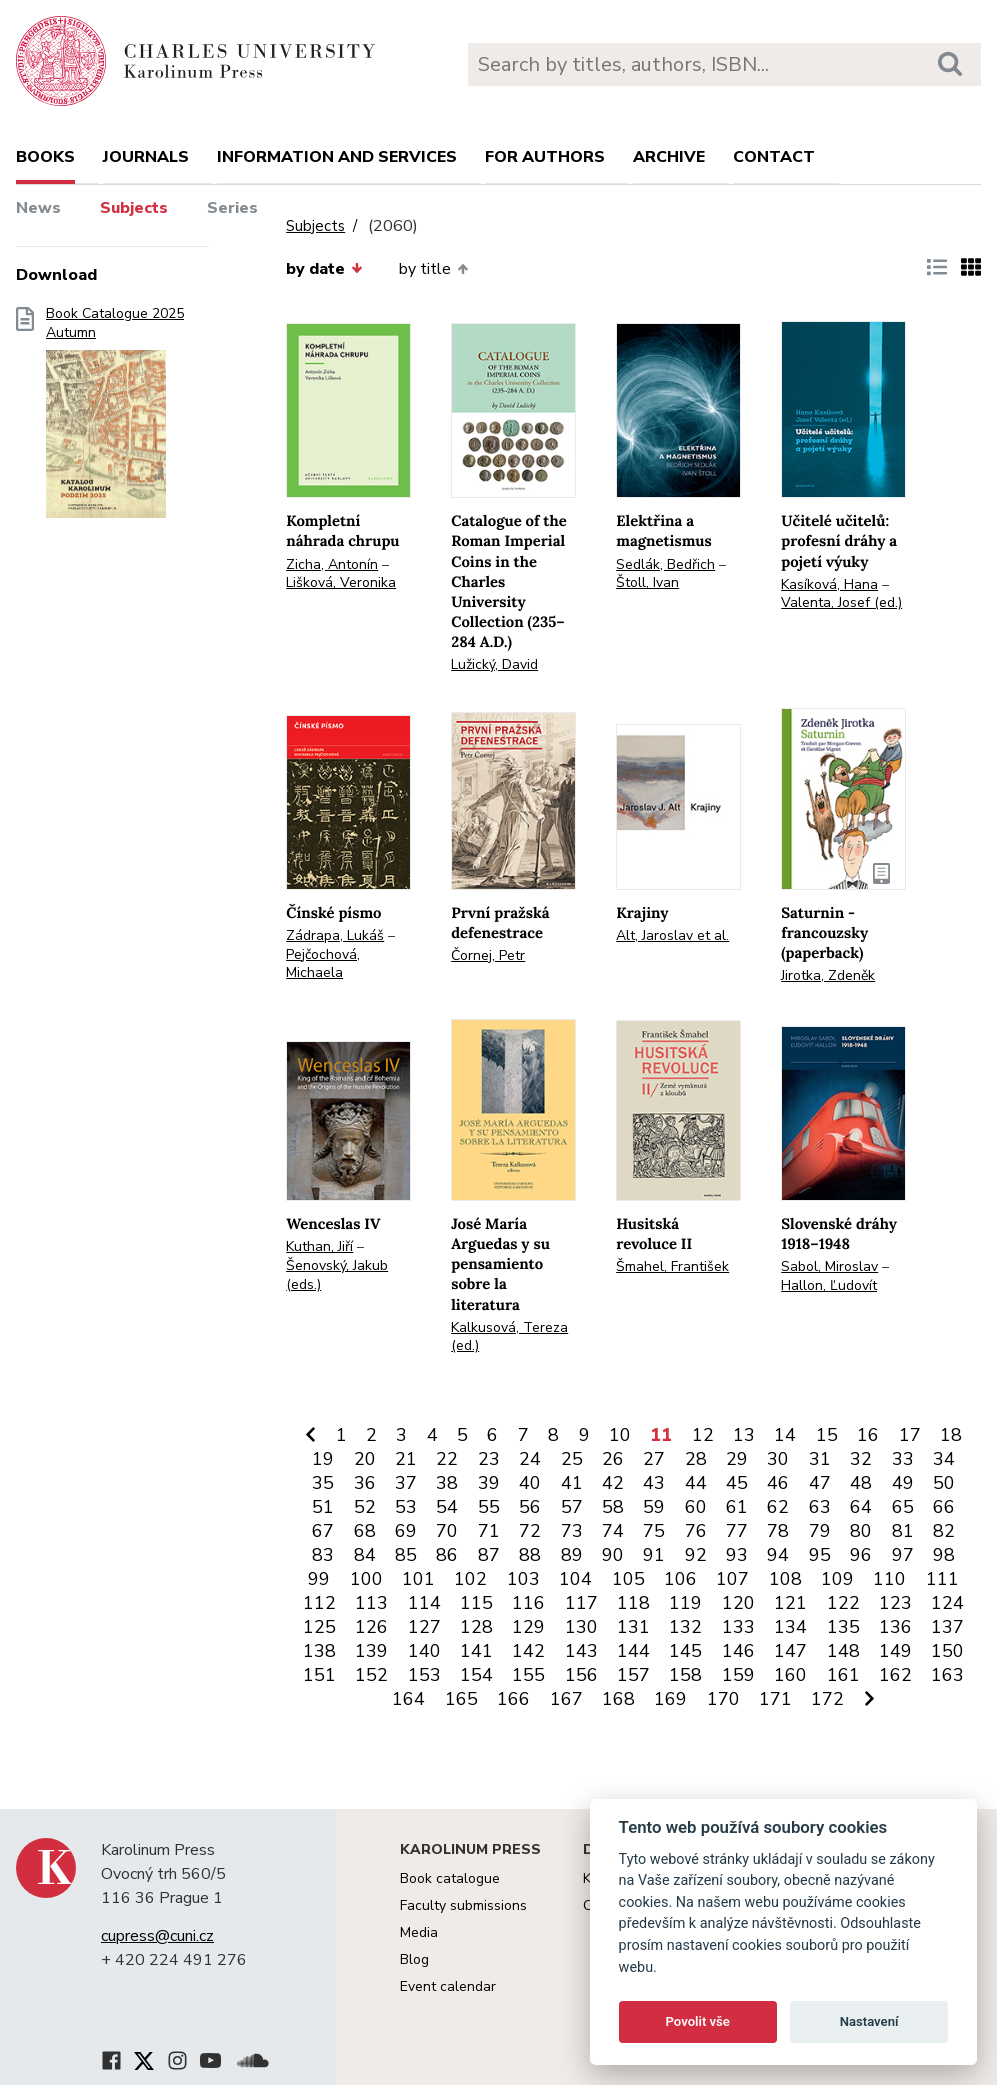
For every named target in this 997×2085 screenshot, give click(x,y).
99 (319, 1579)
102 (470, 1579)
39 (489, 1483)
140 (424, 1651)
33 (903, 1459)
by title (433, 269)
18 (951, 1435)
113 (371, 1603)
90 (613, 1555)
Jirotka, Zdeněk (828, 975)
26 (613, 1459)
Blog (414, 1959)
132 (685, 1627)
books (45, 157)
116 (528, 1603)
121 (790, 1603)
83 (323, 1555)
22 (447, 1459)
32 (861, 1459)
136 (895, 1627)
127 (424, 1627)
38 (447, 1483)
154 (476, 1675)
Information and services (337, 157)
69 (406, 1531)
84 (365, 1555)
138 (319, 1651)
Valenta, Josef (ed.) (841, 602)
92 (696, 1555)
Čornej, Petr (488, 955)
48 (861, 1483)
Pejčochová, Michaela (323, 964)
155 (528, 1675)
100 (366, 1579)
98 (944, 1555)
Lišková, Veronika (341, 582)
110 (889, 1579)
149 (895, 1651)
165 (461, 1699)
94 (778, 1555)
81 (903, 1531)
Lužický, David (494, 664)
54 (447, 1507)
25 (572, 1459)
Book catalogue (450, 1878)
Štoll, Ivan (647, 582)
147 (790, 1651)
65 (903, 1507)
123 (895, 1603)
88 (530, 1555)
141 (476, 1651)
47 (820, 1483)
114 (424, 1603)
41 (572, 1483)
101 (418, 1579)
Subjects (134, 208)
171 (775, 1699)
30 (778, 1459)
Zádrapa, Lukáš (335, 935)
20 (365, 1459)
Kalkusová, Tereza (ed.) (509, 1337)
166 (513, 1699)
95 (820, 1555)
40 (530, 1483)
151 (319, 1675)
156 (581, 1675)
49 (903, 1483)
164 (408, 1699)
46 (778, 1483)
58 (613, 1507)
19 (323, 1459)
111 (942, 1579)
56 (530, 1507)
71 (489, 1531)
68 (365, 1531)
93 (737, 1555)
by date (324, 269)
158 (685, 1675)
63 (820, 1507)
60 (696, 1507)
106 (680, 1579)
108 (785, 1579)
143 (581, 1651)
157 (633, 1675)
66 (944, 1507)
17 (910, 1435)
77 (737, 1531)
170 (723, 1699)
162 (895, 1675)
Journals (146, 157)
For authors (545, 157)
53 (406, 1507)
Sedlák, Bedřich (665, 564)
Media (419, 1932)
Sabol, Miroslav (829, 1266)
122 (843, 1603)
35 (323, 1483)
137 (947, 1627)
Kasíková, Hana (829, 584)
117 (581, 1603)
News (38, 208)
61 (737, 1507)
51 (323, 1507)
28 (696, 1459)
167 (566, 1699)
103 (523, 1579)
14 (785, 1435)
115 (476, 1603)
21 (406, 1459)
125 (319, 1627)
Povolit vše (698, 2021)
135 (843, 1627)
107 (732, 1579)
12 (703, 1435)
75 (654, 1531)
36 (365, 1483)
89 (572, 1555)
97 (903, 1555)
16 (868, 1435)
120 (738, 1603)
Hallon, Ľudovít (829, 1285)
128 (476, 1627)
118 (633, 1603)
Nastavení (869, 2021)
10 (620, 1435)
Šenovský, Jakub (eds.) (337, 1275)
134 (790, 1627)
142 (528, 1651)
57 (572, 1507)
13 (744, 1435)
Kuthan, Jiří (319, 1246)
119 (685, 1603)
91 (654, 1555)
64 (861, 1507)
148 (843, 1651)
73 (572, 1531)
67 (323, 1531)
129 (528, 1627)
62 (778, 1507)
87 (489, 1555)
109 (837, 1579)
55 (489, 1507)
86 (447, 1555)
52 (365, 1507)
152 (371, 1675)
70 (447, 1531)
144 (633, 1651)
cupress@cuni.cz (157, 1936)
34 (944, 1459)
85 (406, 1555)
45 (737, 1483)
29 (737, 1459)
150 (947, 1651)
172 (827, 1699)
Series (232, 208)
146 (738, 1651)
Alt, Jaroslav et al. (672, 935)
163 (947, 1675)
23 (489, 1459)
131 (633, 1627)
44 (696, 1483)
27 (654, 1459)
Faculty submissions (463, 1905)
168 (618, 1699)
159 (738, 1675)
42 (613, 1483)
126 (371, 1627)
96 (861, 1555)
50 (944, 1483)
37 (406, 1483)
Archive (669, 157)
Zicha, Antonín (332, 564)
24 (530, 1459)
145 (685, 1651)
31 (820, 1459)
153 (424, 1675)
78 (778, 1531)
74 (613, 1531)
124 (947, 1603)
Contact (774, 157)
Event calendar (448, 1986)
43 (654, 1483)
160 (790, 1675)
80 (861, 1531)
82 (944, 1531)
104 (575, 1579)
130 (581, 1627)
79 (820, 1531)
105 (628, 1579)
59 (654, 1507)
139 (371, 1651)
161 (843, 1675)
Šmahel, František (672, 1266)
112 (319, 1603)
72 (530, 1531)
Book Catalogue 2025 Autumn (115, 419)
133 (738, 1627)
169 (670, 1699)
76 (696, 1531)
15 (827, 1435)
